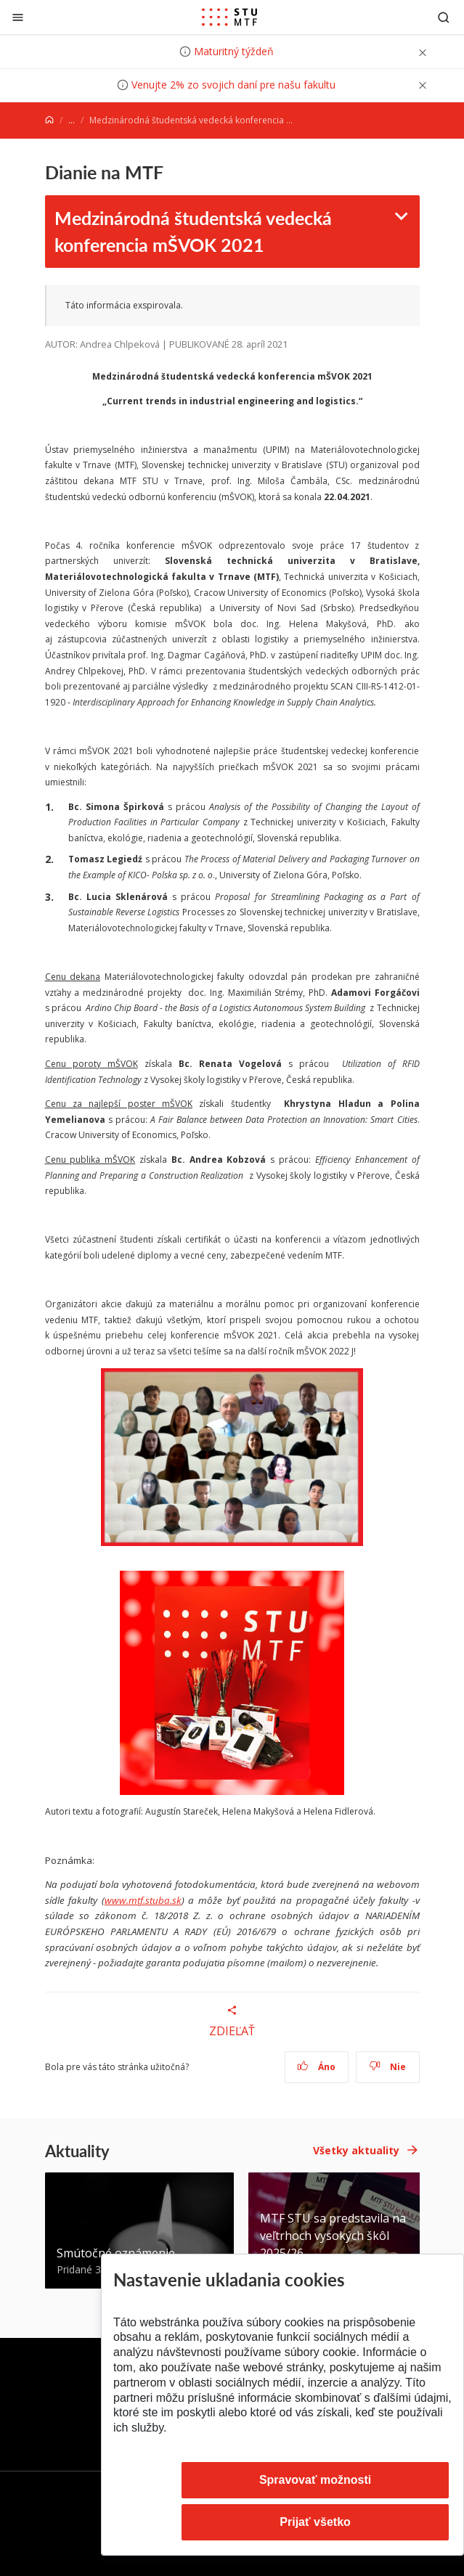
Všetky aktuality (356, 2150)
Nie (387, 2067)
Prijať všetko (315, 2522)
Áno (316, 2067)
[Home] (49, 120)
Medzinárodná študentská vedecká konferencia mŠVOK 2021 (193, 231)
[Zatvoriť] (18, 17)
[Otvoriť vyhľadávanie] (443, 17)
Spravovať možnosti (315, 2480)
